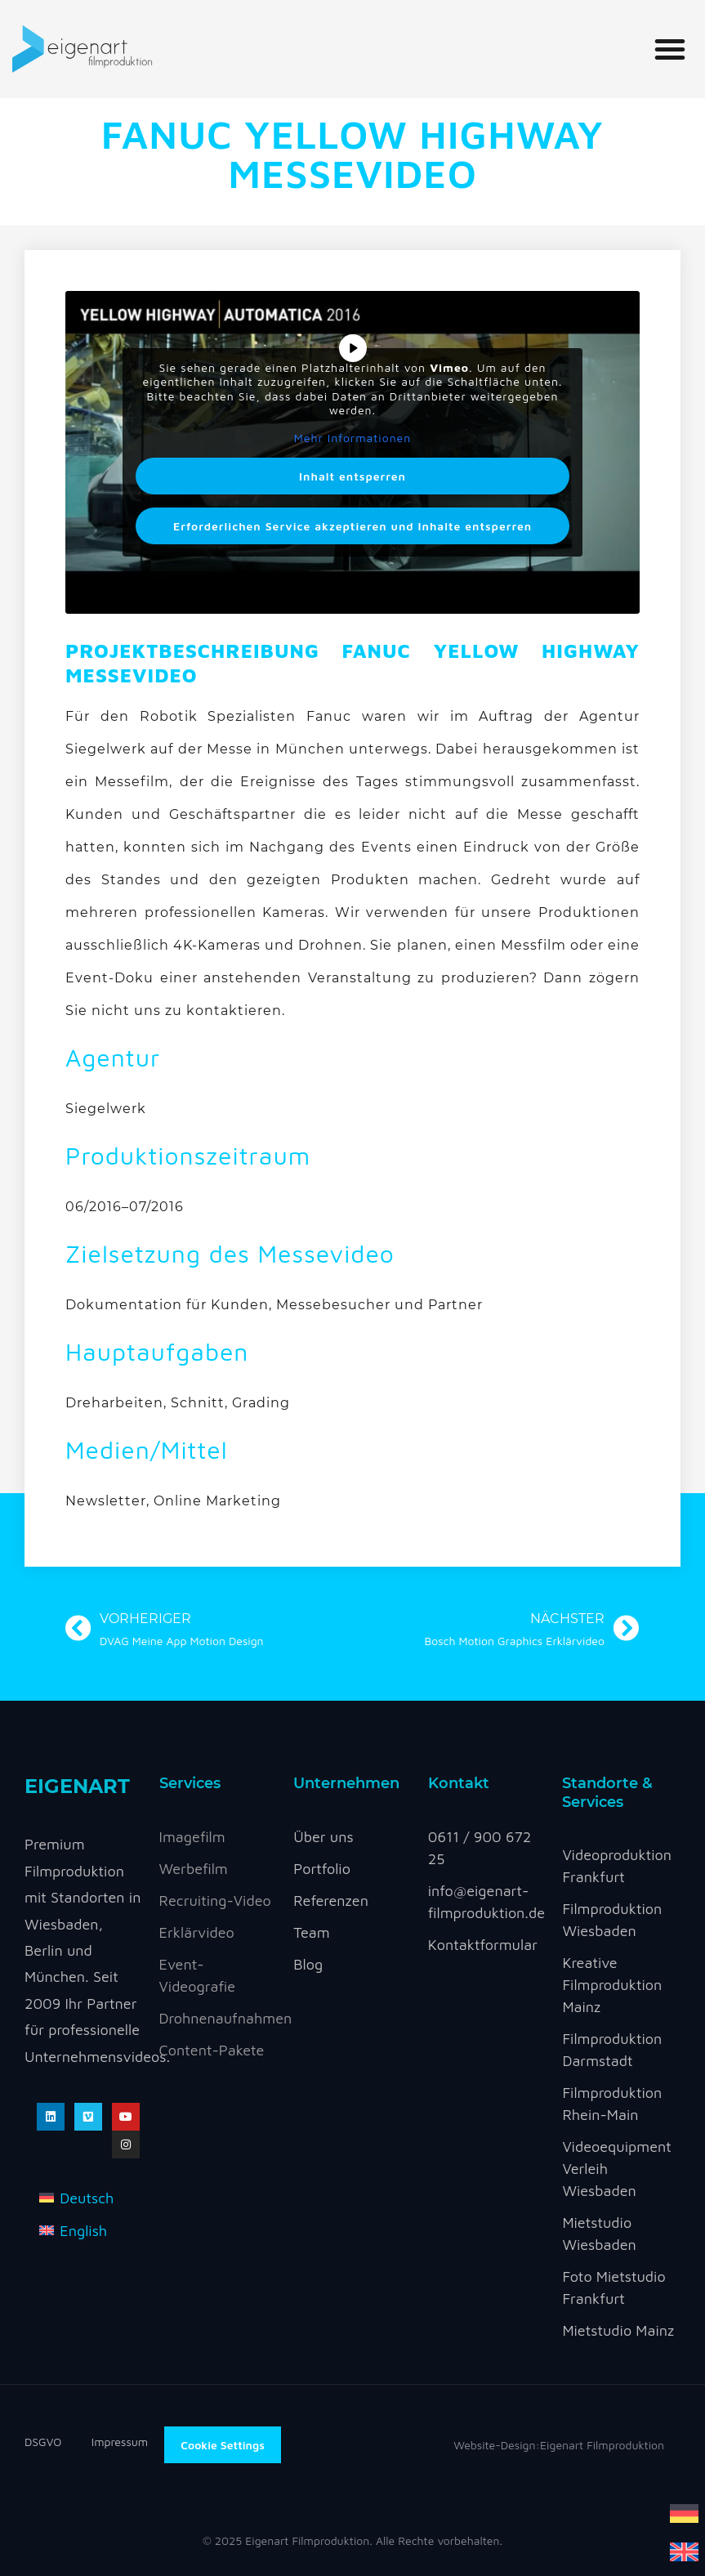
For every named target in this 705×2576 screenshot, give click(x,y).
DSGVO (58, 2442)
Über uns (323, 1836)
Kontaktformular (483, 1944)
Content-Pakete (212, 2050)
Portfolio (321, 1868)
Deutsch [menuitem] (87, 2198)
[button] (669, 49)
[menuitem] (684, 2512)
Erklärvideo (196, 1932)
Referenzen (330, 1900)
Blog (308, 1964)
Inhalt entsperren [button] (352, 476)
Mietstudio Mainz (618, 2330)
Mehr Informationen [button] (353, 438)
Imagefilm (192, 1836)
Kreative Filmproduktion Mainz (612, 1984)
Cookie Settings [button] (223, 2445)
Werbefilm (193, 1868)
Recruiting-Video (215, 1900)
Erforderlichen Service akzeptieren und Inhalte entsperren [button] (352, 526)
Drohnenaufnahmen (225, 2018)
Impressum (119, 2442)
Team (311, 1932)
